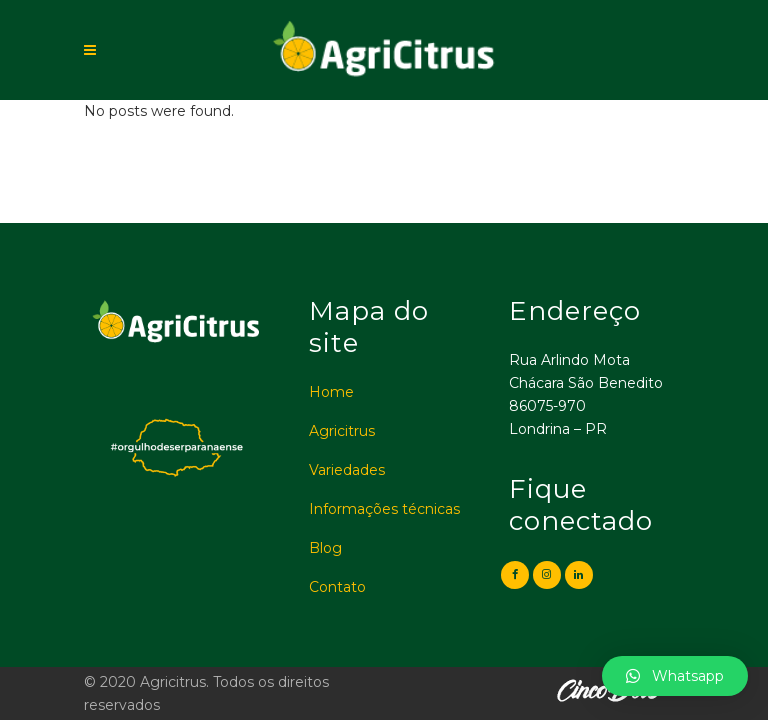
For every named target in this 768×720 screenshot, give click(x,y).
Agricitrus (342, 431)
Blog (325, 548)
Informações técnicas (384, 509)
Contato (337, 587)
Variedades (347, 470)
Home (331, 392)
